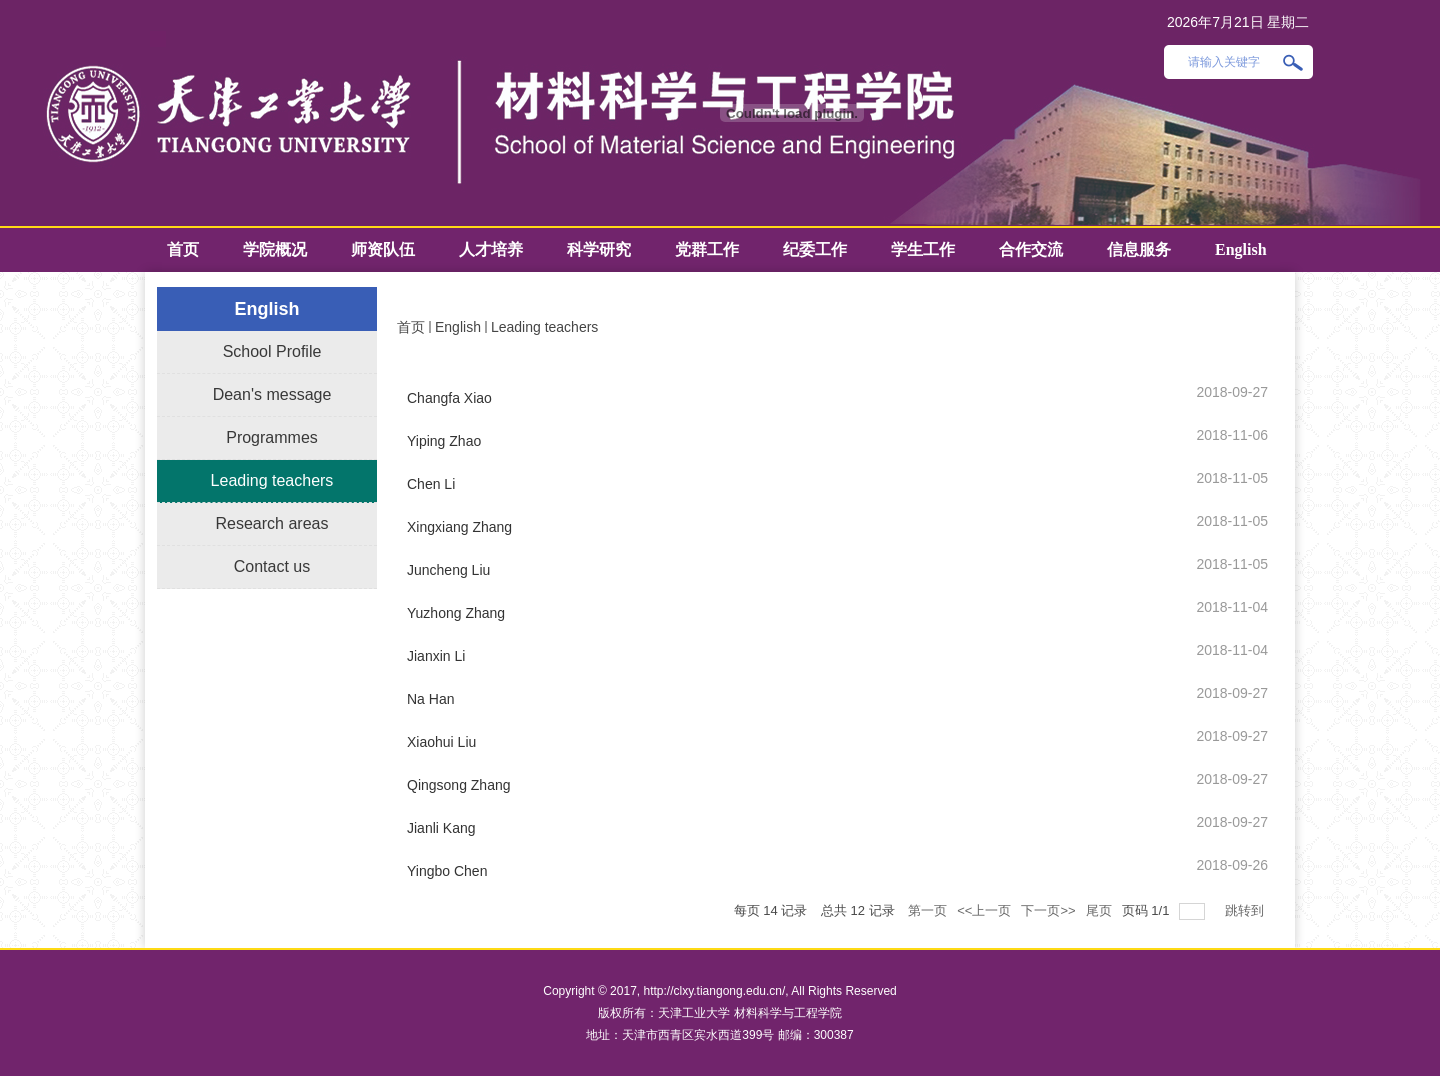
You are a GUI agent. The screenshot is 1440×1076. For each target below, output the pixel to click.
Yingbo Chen (447, 871)
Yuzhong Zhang (456, 613)
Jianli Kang (441, 828)
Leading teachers (544, 327)
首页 (411, 327)
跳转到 (1246, 910)
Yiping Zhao (444, 441)
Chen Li (431, 484)
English (458, 327)
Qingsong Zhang (459, 785)
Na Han (430, 699)
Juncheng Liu (448, 570)
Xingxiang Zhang (459, 527)
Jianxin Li (436, 656)
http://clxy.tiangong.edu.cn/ (714, 991)
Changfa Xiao (449, 398)
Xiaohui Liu (441, 742)
